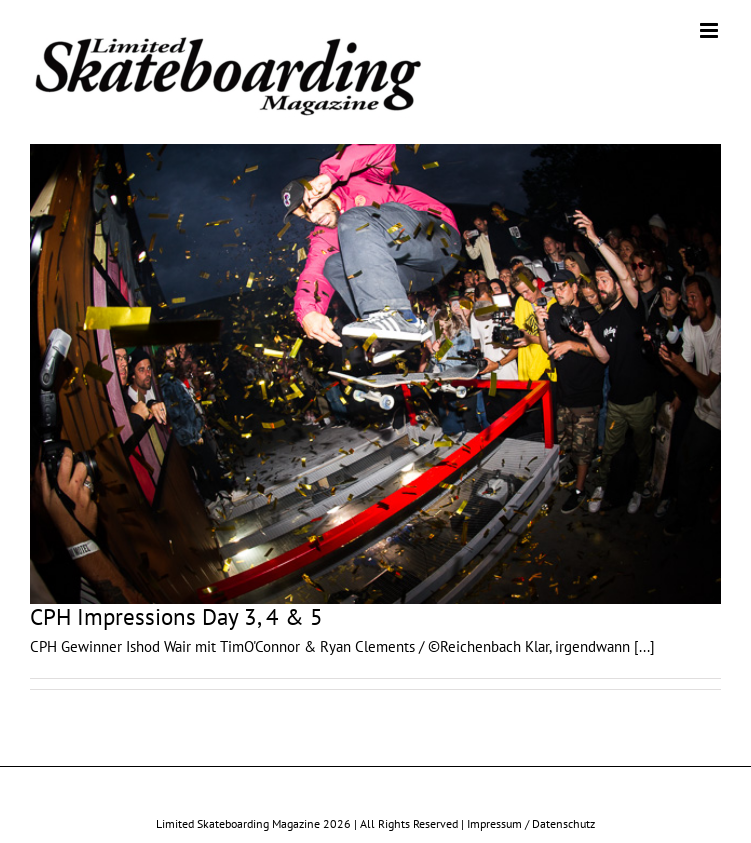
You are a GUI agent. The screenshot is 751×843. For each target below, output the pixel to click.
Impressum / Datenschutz (531, 823)
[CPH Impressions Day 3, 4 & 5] (375, 374)
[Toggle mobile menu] (710, 30)
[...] (644, 646)
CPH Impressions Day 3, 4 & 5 (176, 616)
